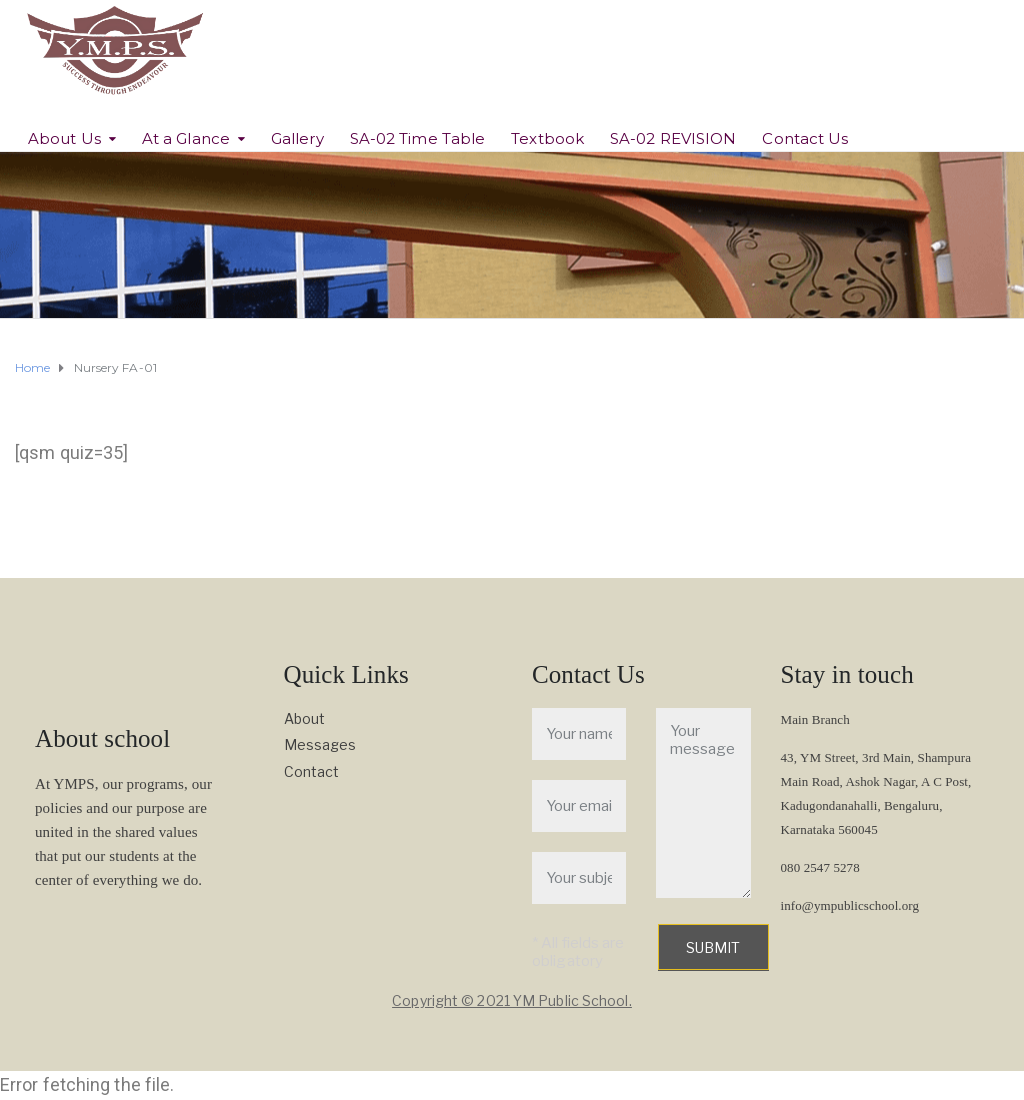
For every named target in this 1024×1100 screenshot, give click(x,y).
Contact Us (805, 138)
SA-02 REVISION (673, 138)
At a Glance (186, 138)
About (305, 718)
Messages (320, 744)
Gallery (297, 138)
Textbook (547, 138)
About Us (64, 138)
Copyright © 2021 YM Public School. (511, 1000)
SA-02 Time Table (418, 138)
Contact (312, 771)
